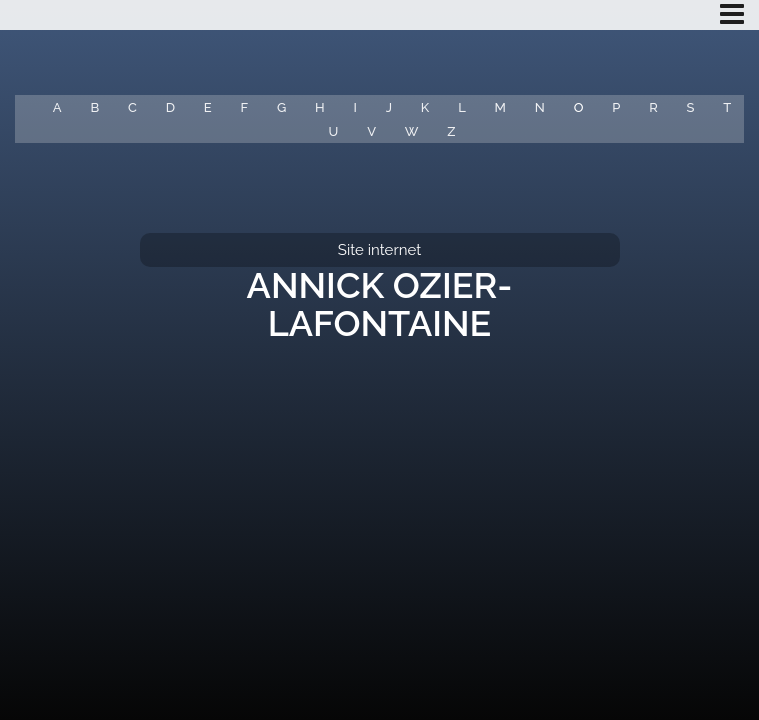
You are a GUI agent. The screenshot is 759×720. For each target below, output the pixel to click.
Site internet (379, 250)
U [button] (334, 131)
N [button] (540, 107)
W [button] (412, 131)
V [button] (371, 131)
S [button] (691, 107)
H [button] (320, 107)
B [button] (94, 107)
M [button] (500, 107)
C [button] (132, 107)
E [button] (208, 107)
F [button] (244, 107)
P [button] (616, 107)
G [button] (281, 107)
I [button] (355, 107)
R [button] (653, 107)
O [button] (579, 107)
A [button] (57, 107)
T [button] (727, 107)
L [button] (462, 107)
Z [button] (451, 131)
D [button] (170, 107)
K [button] (425, 107)
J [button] (389, 107)
